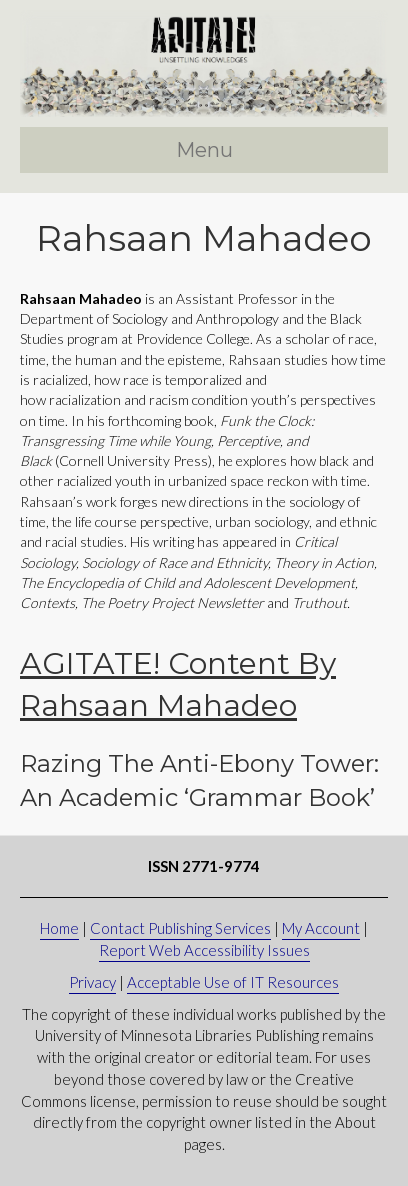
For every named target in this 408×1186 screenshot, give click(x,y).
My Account (321, 928)
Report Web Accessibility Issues (204, 950)
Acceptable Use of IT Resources (233, 982)
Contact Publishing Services (180, 928)
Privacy (92, 982)
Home (59, 928)
